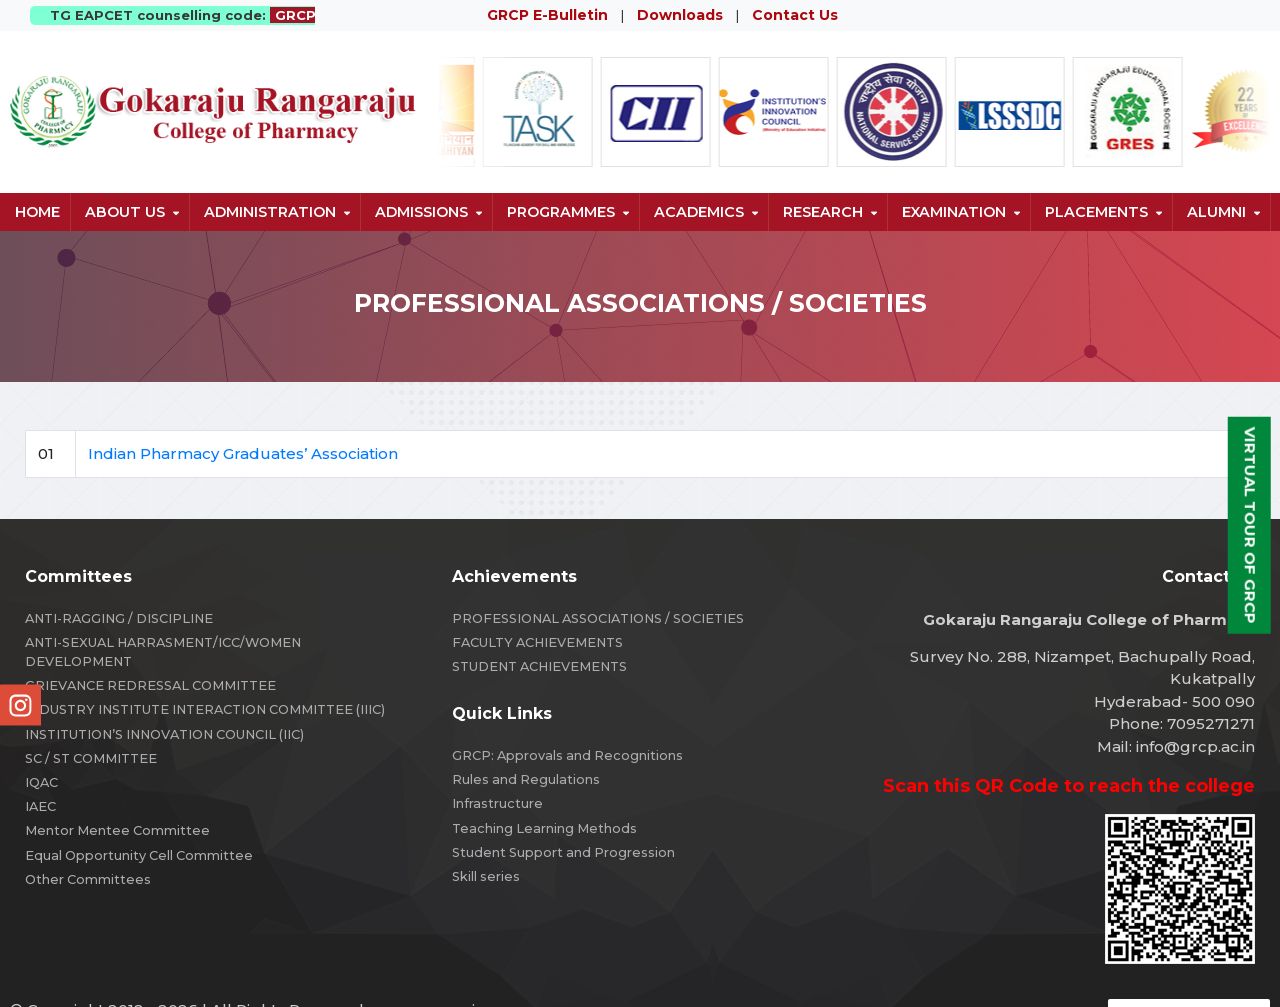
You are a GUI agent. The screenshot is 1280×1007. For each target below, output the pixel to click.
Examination (954, 212)
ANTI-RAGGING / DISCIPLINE (119, 618)
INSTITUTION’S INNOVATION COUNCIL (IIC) (164, 734)
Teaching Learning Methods (544, 828)
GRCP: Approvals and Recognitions (567, 755)
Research (823, 212)
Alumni (1216, 212)
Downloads (680, 15)
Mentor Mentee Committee (117, 830)
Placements (1096, 212)
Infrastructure (497, 803)
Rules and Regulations (526, 779)
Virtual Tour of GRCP (1250, 524)
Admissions (421, 212)
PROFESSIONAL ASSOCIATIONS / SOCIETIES (598, 618)
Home (37, 212)
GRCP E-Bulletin (547, 15)
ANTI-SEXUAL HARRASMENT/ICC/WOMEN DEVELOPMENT (163, 652)
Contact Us (795, 15)
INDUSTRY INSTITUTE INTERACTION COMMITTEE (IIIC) (205, 709)
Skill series (486, 876)
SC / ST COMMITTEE (91, 758)
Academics (699, 212)
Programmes (561, 212)
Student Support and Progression (563, 852)
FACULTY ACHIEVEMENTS (537, 642)
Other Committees (88, 879)
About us (125, 212)
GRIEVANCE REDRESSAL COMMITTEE (150, 685)
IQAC (41, 782)
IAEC (40, 806)
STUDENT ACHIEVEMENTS (539, 666)
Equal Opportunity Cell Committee (139, 855)
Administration (270, 212)
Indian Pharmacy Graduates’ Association (243, 453)
